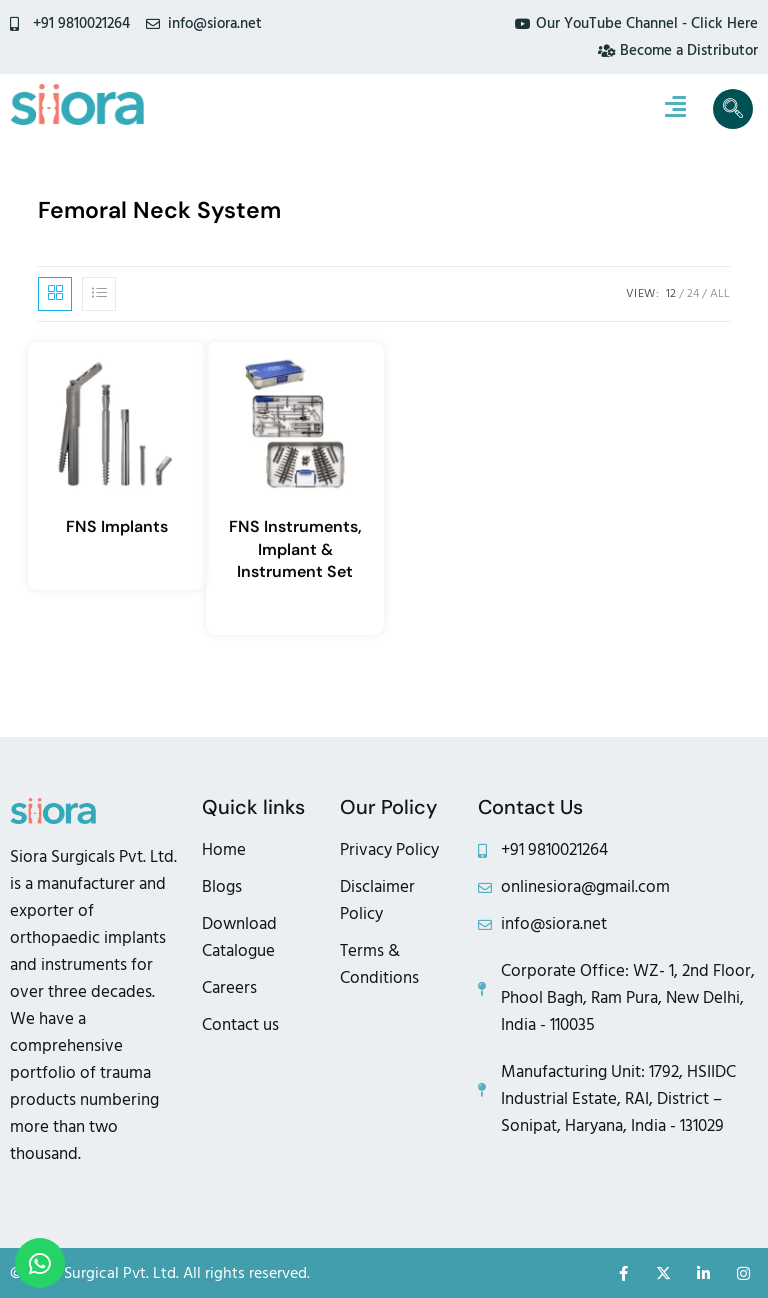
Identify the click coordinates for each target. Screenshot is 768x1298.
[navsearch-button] (733, 109)
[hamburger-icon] (675, 109)
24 (693, 293)
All (720, 293)
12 (671, 293)
